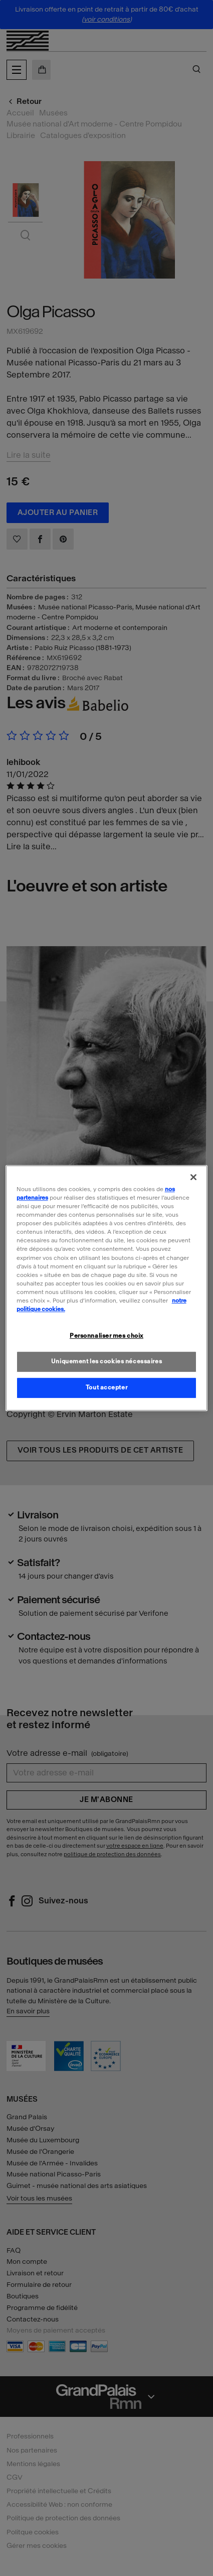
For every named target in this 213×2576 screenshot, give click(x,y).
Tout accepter (106, 1387)
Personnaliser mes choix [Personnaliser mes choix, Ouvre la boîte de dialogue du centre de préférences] (106, 1336)
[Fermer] (193, 1177)
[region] (107, 1288)
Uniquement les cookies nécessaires (106, 1361)
